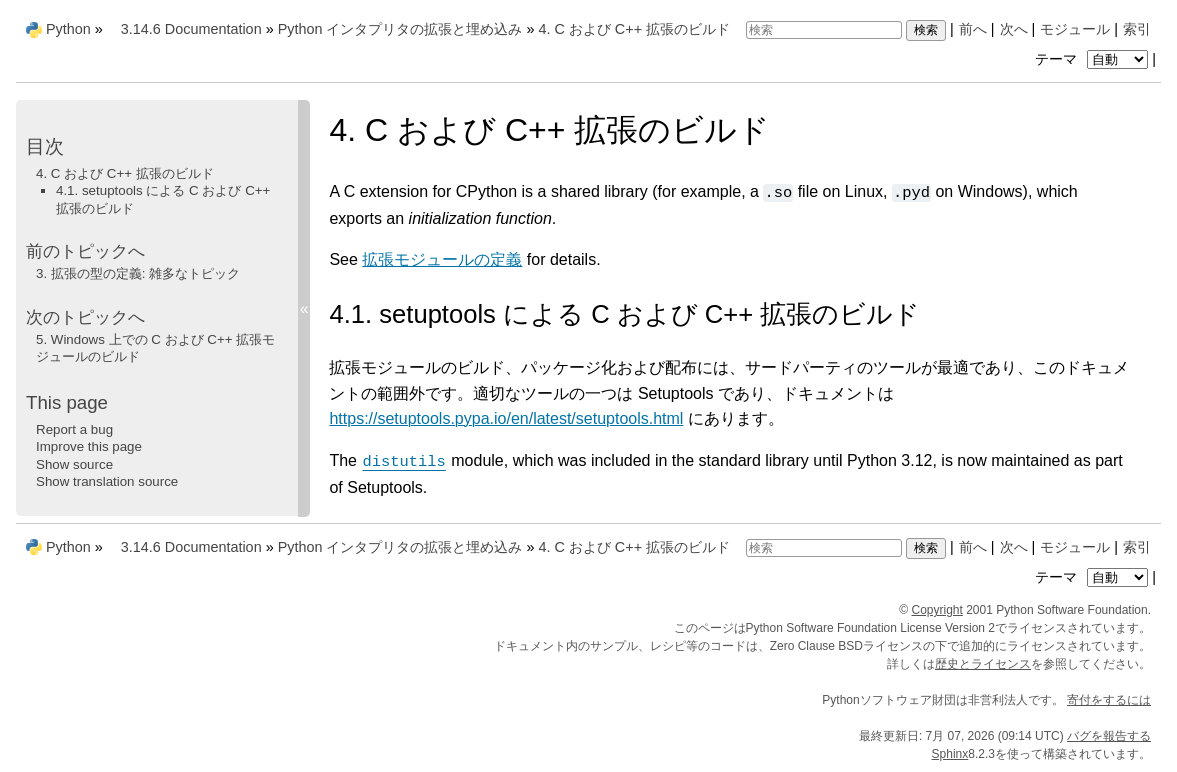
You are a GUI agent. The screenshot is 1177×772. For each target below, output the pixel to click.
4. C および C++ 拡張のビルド (125, 173)
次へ (1014, 29)
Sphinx (950, 754)
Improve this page (89, 446)
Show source (74, 464)
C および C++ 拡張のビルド (634, 29)
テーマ (1094, 59)
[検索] (824, 30)
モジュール (1075, 29)
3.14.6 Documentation (191, 29)
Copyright (937, 610)
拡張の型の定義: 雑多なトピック (138, 273)
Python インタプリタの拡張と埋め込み (400, 29)
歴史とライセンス (983, 664)
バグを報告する (1109, 736)
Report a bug (74, 429)
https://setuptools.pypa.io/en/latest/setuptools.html (506, 418)
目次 (45, 146)
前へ (973, 29)
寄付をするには (1109, 700)
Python (68, 29)
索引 (1137, 29)
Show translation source (107, 481)
